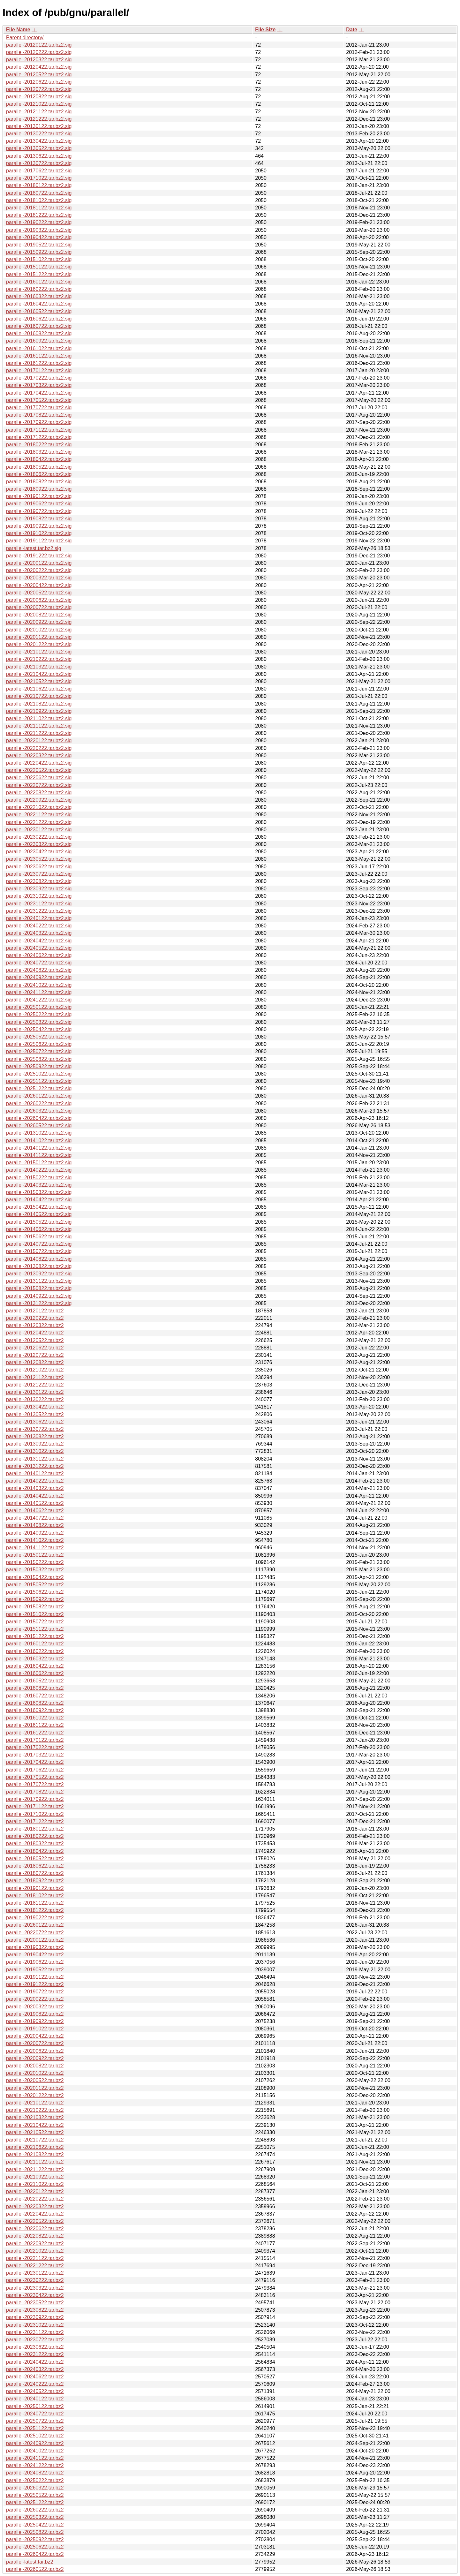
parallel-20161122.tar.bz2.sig (39, 356)
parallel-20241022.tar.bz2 (35, 2450)
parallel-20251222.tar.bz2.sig (39, 1088)
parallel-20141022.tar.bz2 (35, 1540)
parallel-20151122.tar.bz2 (35, 1629)
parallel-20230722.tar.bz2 (35, 2339)
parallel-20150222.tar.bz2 (35, 1562)
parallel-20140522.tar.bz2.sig (39, 1214)
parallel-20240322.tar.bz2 (35, 2369)
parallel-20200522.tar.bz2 (35, 2080)
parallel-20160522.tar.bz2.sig (39, 311)
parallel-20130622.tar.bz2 (35, 1421)
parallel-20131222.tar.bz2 (35, 1466)
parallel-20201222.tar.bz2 (35, 2095)
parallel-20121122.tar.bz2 (35, 1377)
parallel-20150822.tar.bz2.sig (39, 1288)
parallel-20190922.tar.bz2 (35, 2021)
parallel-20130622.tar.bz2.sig (39, 156)
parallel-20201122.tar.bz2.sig (39, 637)
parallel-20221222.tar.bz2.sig (39, 822)
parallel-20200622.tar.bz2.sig (39, 600)
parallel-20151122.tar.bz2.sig (39, 266)
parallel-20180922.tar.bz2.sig (39, 489)
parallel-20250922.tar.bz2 (35, 2539)
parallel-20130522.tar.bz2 (35, 1414)
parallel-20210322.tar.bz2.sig (39, 666)
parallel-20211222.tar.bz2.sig (39, 733)
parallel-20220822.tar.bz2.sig (39, 792)
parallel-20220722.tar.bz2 (35, 1932)
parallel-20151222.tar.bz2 (35, 1636)
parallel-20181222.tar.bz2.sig (39, 215)
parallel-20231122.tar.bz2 (35, 2332)
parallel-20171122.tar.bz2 (35, 1806)
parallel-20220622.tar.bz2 (35, 2228)
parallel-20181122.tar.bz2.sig (39, 207)
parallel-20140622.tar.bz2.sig (39, 1229)
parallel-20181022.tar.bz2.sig (39, 200)
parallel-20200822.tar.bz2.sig (39, 614)
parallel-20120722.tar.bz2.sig (39, 89)
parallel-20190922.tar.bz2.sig (39, 526)
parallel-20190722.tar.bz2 (35, 1991)
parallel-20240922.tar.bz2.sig (39, 977)
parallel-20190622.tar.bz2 (35, 1962)
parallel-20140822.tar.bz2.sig (39, 1259)
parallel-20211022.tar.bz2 (35, 2184)
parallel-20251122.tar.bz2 (35, 2428)
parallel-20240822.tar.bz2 (35, 2472)
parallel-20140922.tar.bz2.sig (39, 1296)
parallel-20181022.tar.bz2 (35, 1895)
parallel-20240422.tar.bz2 (35, 2362)
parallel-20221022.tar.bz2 (35, 2251)
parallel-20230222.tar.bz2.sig (39, 837)
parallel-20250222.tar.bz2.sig (39, 1014)
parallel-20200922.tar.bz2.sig (39, 622)
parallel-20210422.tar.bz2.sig (39, 674)
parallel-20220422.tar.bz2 (35, 2214)
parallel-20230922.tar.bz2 (35, 2317)
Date (351, 29)
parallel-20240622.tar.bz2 (35, 2376)
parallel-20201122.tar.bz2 (35, 2088)
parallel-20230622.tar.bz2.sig (39, 866)
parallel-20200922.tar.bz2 (35, 2058)
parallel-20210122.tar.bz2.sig (39, 651)
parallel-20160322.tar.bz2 (35, 1658)
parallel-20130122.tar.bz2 (35, 1392)
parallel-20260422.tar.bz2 (35, 2554)
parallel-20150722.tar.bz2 (35, 1621)
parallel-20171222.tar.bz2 (35, 1821)
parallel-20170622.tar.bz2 (35, 1769)
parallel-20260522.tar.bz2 (35, 2569)
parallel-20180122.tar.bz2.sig (39, 185)
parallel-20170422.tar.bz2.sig (39, 393)
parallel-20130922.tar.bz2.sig (39, 1273)
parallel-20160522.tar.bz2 (35, 1680)
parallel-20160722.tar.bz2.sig (39, 326)
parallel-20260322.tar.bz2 (35, 2487)
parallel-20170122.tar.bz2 (35, 1740)
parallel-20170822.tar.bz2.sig (39, 415)
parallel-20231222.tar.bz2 (35, 2354)
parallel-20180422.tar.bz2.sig (39, 459)
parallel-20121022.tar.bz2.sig (39, 104)
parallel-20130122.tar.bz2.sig (39, 126)
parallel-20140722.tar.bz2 (35, 1518)
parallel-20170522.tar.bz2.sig (39, 400)
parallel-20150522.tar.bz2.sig (39, 1222)
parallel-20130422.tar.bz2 (35, 1406)
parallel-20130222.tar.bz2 (35, 1399)
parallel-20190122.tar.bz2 (35, 1888)
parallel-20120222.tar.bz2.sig (39, 52)
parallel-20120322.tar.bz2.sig (39, 59)
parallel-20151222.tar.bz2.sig (39, 274)
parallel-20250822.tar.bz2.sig (39, 1059)
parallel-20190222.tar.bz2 (35, 1917)
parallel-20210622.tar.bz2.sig (39, 688)
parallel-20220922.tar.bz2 (35, 2243)
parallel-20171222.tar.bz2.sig (39, 437)
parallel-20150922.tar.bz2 (35, 1599)
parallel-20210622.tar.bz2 (35, 2147)
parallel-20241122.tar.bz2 (35, 2458)
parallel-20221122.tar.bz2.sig (39, 814)
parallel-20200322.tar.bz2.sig (39, 577)
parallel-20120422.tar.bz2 (35, 1332)
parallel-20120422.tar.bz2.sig (39, 67)
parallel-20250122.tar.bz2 (35, 2406)
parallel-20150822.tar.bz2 (35, 1606)
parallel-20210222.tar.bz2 (35, 2110)
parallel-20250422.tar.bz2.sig (39, 1029)
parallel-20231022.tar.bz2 (35, 2325)
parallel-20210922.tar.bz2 (35, 2176)
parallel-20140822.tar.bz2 (35, 1525)
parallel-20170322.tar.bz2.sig (39, 385)
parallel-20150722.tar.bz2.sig (39, 1251)
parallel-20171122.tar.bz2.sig (39, 430)
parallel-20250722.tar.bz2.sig (39, 1051)
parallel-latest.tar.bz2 (29, 2562)
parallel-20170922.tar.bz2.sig (39, 422)
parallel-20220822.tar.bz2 (35, 2236)
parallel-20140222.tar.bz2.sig (39, 1170)
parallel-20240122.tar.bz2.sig (39, 918)
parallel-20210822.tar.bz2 (35, 2154)
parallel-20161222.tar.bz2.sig (39, 363)
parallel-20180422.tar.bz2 (35, 1851)
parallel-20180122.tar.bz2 (35, 1829)
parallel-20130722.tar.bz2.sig (39, 163)
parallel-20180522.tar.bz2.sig (39, 467)
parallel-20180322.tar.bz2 (35, 1843)
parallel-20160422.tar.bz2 (35, 1666)
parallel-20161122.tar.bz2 (35, 1725)
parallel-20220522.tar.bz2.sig (39, 770)
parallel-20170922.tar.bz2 (35, 1799)
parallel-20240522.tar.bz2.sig (39, 948)
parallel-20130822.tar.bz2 (35, 1436)
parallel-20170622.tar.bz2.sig (39, 170)
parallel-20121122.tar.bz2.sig (39, 111)
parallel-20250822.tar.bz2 (35, 2532)
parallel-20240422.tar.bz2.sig (39, 940)
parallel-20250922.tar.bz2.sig (39, 1066)
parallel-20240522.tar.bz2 (35, 2391)
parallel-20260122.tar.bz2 (35, 1925)
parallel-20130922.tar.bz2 (35, 1444)
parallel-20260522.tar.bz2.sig (39, 1125)
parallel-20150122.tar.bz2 (35, 1555)
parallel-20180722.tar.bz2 (35, 1873)
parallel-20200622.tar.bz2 (35, 2051)
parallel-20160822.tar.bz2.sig (39, 333)
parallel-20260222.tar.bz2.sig (39, 1103)
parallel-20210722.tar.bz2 (35, 2139)
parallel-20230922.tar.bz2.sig (39, 888)
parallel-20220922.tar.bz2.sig (39, 800)
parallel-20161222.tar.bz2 (35, 1732)
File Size (265, 29)
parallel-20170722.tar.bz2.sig (39, 407)
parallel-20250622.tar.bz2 (35, 2547)
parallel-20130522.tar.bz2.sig (39, 148)
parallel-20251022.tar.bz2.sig (39, 1073)
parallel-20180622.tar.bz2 (35, 1866)
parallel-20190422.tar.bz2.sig (39, 237)
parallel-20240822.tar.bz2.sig (39, 970)
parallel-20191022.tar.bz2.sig (39, 533)
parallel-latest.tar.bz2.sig (33, 548)
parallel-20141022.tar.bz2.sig (39, 1140)
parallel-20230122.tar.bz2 (35, 2273)
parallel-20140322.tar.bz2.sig (39, 1185)
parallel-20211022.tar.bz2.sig (39, 718)
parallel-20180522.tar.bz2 (35, 1858)
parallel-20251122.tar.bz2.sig (39, 1081)
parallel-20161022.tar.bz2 (35, 1717)
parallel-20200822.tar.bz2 (35, 2065)
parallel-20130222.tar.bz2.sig (39, 133)
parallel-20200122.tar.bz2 (35, 1940)
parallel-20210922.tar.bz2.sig (39, 711)
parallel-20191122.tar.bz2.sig (39, 540)
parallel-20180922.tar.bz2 (35, 1880)
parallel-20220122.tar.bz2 (35, 2191)
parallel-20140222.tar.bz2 (35, 1481)
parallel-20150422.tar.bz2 (35, 1577)
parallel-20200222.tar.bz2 (35, 1999)
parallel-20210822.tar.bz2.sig (39, 703)
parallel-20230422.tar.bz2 (35, 2295)
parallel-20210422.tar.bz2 (35, 2125)
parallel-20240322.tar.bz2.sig (39, 933)
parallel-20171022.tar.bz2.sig (39, 178)
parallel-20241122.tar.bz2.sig (39, 992)
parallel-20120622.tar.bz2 (35, 1347)
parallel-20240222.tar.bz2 (35, 2384)
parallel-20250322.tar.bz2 (35, 2517)
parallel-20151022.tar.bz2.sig (39, 259)
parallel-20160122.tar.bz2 (35, 1643)
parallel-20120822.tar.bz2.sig (39, 96)
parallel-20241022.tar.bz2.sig (39, 985)
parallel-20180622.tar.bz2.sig (39, 474)
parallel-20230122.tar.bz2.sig (39, 829)
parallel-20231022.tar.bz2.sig (39, 896)
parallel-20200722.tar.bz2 (35, 2043)
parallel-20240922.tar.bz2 (35, 2443)
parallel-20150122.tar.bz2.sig (39, 1162)
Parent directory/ (24, 37)
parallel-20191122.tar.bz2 (35, 1977)
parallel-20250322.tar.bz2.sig (39, 1022)
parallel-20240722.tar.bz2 (35, 2413)
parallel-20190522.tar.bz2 (35, 1969)
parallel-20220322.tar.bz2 (35, 2206)
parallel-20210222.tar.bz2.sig (39, 659)
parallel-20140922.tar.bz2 (35, 1533)
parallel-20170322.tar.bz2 (35, 1754)
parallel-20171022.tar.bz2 (35, 1814)
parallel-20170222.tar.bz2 (35, 1747)
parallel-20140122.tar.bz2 (35, 1473)
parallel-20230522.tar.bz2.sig (39, 859)
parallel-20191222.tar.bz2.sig (39, 555)
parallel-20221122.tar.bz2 (35, 2258)
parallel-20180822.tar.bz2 (35, 1688)
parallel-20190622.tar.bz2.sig (39, 503)
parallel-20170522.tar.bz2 (35, 1777)
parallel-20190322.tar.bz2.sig (39, 230)
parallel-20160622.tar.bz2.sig (39, 318)
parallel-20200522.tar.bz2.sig (39, 592)
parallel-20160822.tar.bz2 (35, 1703)
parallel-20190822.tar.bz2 (35, 2014)
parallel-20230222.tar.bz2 (35, 2280)
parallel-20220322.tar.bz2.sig (39, 755)
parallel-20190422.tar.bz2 (35, 1954)
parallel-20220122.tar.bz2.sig (39, 740)
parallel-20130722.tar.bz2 (35, 1429)
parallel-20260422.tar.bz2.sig (39, 1118)
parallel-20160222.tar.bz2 (35, 1651)
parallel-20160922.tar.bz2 (35, 1710)
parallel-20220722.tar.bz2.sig (39, 785)
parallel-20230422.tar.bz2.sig (39, 851)
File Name (18, 29)
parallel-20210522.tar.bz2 (35, 2132)
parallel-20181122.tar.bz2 (35, 1903)
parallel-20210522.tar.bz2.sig (39, 681)
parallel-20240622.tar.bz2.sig (39, 955)
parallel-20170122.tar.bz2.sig (39, 370)
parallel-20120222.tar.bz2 (35, 1318)
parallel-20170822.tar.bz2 (35, 1791)
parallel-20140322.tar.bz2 (35, 1488)
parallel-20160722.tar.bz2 (35, 1695)
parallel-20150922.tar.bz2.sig (39, 252)
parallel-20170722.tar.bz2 (35, 1784)
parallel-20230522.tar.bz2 (35, 2302)
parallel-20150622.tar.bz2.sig (39, 1236)
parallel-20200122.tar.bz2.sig (39, 563)
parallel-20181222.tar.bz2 (35, 1910)
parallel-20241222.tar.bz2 (35, 2465)
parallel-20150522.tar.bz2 (35, 1584)
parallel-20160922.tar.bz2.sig (39, 341)
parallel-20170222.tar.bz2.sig (39, 378)
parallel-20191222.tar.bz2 (35, 1984)
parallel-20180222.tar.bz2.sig (39, 444)
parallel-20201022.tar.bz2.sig (39, 629)
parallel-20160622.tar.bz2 (35, 1673)
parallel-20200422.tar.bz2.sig (39, 585)
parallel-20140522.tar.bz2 (35, 1503)
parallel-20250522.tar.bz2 (35, 2495)
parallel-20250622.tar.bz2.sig (39, 1044)
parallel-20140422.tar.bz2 (35, 1496)
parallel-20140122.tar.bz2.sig (39, 1148)
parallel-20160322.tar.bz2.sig (39, 296)
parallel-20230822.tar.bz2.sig (39, 881)
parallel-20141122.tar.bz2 (35, 1547)
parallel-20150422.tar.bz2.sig (39, 1207)
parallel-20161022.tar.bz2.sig (39, 348)
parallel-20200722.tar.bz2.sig (39, 607)
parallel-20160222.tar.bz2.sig (39, 289)
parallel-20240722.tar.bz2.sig (39, 962)
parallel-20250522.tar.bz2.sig (39, 1036)
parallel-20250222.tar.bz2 (35, 2480)
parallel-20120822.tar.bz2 (35, 1362)
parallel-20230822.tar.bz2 (35, 2310)
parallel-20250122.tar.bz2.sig (39, 1007)
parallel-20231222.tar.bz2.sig (39, 911)
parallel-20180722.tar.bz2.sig (39, 193)
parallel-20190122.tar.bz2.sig (39, 496)
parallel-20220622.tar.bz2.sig (39, 777)
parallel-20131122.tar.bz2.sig (39, 1281)
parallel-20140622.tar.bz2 (35, 1510)
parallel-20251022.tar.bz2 (35, 2435)
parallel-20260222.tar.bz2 (35, 2509)
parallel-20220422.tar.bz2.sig (39, 763)
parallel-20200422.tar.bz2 (35, 2036)
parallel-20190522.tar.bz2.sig (39, 244)
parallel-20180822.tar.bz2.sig (39, 481)
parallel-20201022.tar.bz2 (35, 2073)
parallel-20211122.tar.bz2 (35, 2161)
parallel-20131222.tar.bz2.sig (39, 1303)
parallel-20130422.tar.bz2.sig (39, 141)
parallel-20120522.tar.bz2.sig (39, 74)
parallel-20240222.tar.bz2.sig (39, 925)
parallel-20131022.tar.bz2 (35, 1451)
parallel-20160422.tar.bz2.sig (39, 303)
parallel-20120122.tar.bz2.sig (39, 45)
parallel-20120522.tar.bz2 (35, 1340)
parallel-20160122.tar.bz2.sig (39, 281)
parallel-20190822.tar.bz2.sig (39, 518)
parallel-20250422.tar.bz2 (35, 2524)
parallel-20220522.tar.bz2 (35, 2221)
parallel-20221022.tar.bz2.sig (39, 807)
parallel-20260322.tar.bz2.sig (39, 1111)
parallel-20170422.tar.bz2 (35, 1762)
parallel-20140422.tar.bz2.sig (39, 1199)
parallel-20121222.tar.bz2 (35, 1384)
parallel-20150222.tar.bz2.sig (39, 1177)
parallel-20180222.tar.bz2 (35, 1836)
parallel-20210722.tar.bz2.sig (39, 696)
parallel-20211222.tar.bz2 (35, 2169)
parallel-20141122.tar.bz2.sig (39, 1155)
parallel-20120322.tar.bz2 (35, 1325)
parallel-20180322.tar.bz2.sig (39, 452)
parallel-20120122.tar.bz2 (35, 1310)
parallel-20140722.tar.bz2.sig (39, 1244)
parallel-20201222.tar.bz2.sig (39, 644)
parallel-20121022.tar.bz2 (35, 1369)
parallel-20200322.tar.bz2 (35, 2006)
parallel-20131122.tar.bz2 (35, 1459)
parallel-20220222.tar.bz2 (35, 2199)
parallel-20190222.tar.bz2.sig (39, 222)
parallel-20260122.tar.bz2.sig (39, 1096)
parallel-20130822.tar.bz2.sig (39, 1266)
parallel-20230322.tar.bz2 (35, 2288)
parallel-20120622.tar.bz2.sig (39, 82)
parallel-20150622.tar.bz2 (35, 1592)
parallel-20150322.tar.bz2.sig (39, 1192)
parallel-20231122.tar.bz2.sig (39, 903)
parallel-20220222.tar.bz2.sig (39, 748)
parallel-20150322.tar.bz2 (35, 1569)
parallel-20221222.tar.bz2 (35, 2265)
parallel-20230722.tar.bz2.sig (39, 874)
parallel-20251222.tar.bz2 (35, 2502)
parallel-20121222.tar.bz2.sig (39, 119)
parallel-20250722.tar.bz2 (35, 2421)
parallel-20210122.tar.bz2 (35, 2102)
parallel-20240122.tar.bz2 (35, 2398)
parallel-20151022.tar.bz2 (35, 1614)
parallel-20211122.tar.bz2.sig (39, 726)
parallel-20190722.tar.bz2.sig (39, 511)
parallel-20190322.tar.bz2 (35, 1947)
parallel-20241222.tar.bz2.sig (39, 999)
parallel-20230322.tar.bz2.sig (39, 844)
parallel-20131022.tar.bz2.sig (39, 1133)
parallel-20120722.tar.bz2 (35, 1355)
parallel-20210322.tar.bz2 (35, 2117)
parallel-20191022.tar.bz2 (35, 2028)
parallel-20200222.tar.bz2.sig (39, 570)
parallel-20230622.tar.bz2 (35, 2347)
